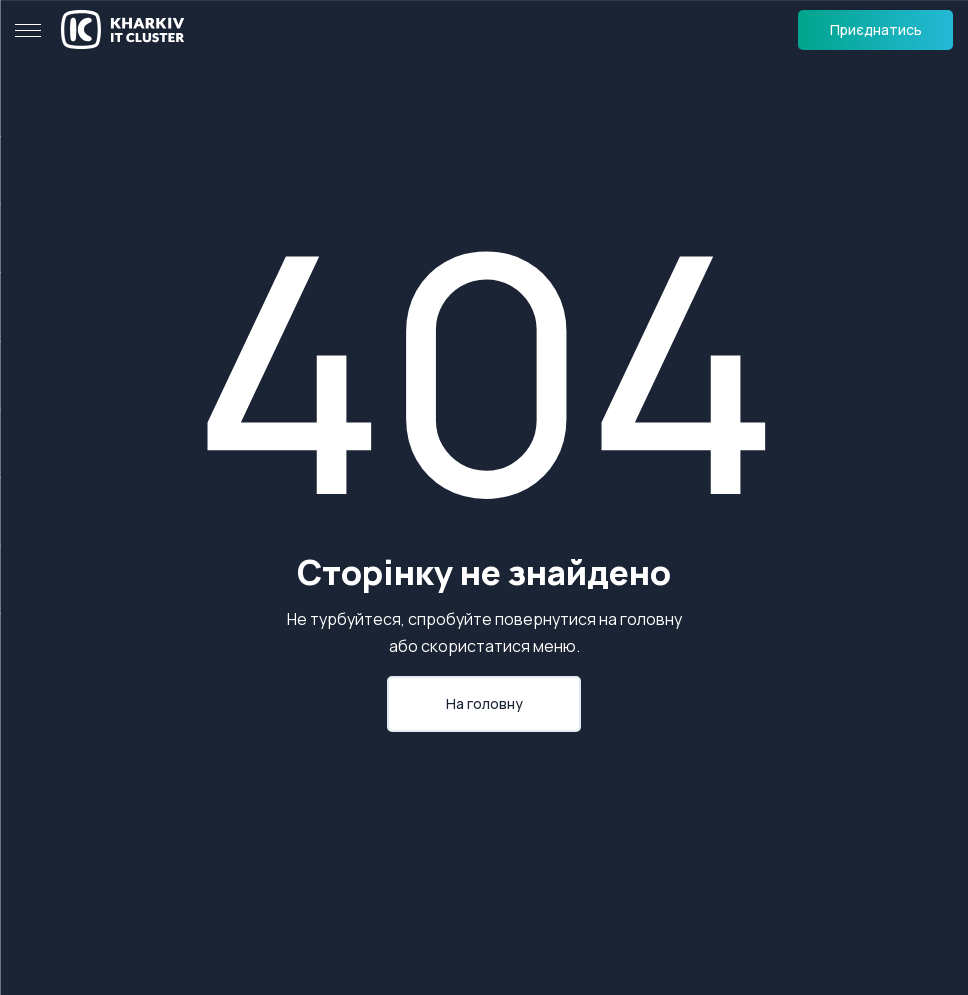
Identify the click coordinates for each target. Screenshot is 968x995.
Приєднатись (876, 29)
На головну (484, 703)
